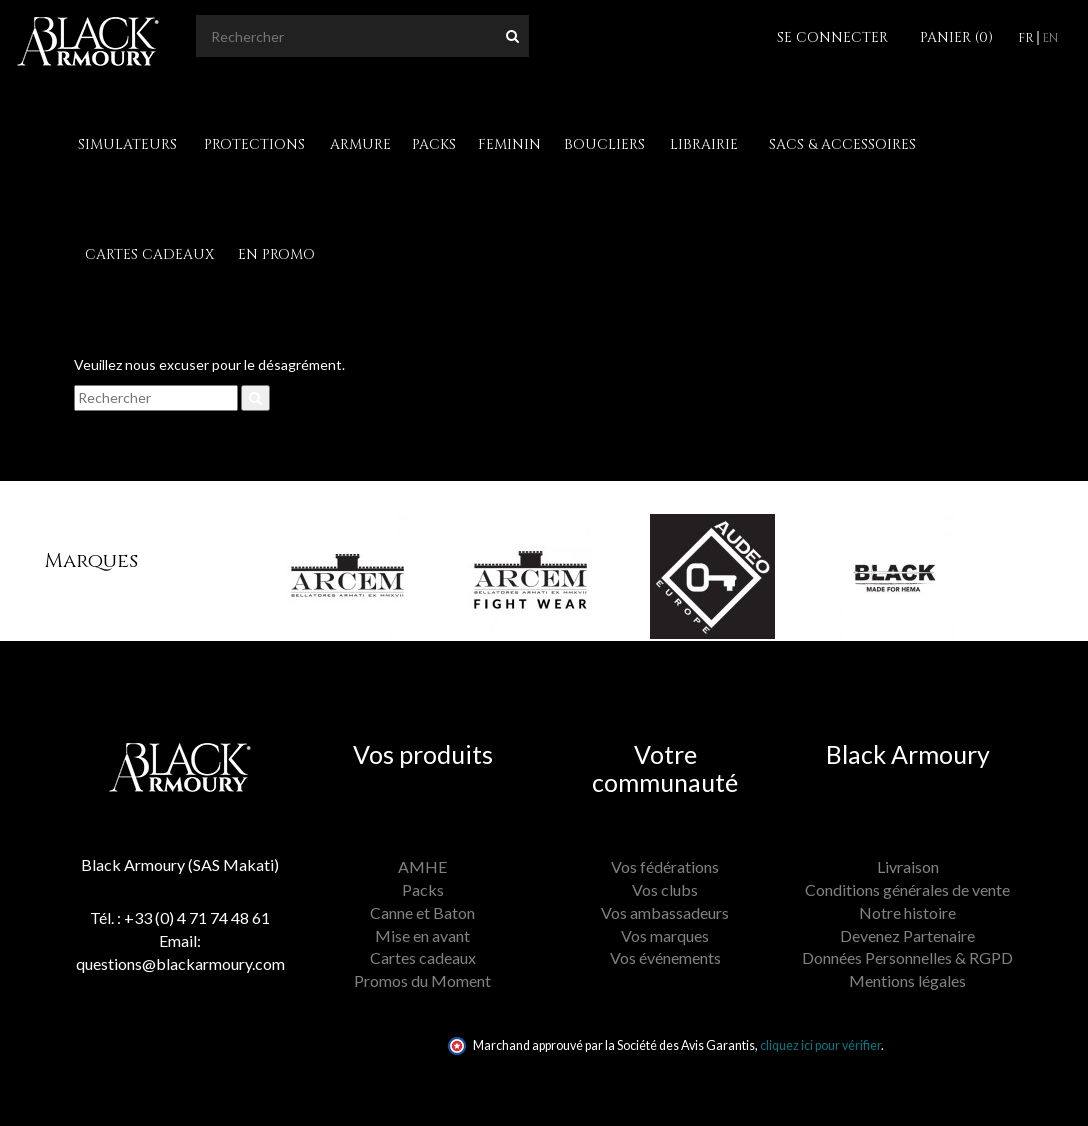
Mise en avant (422, 935)
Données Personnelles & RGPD (907, 957)
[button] (249, 561)
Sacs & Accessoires (842, 144)
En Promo (276, 254)
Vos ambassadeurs (665, 912)
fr (1026, 38)
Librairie (704, 144)
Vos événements (665, 957)
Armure (360, 144)
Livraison (908, 866)
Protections (254, 144)
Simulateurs (127, 144)
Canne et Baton (422, 912)
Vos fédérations (665, 866)
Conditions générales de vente (907, 889)
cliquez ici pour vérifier (820, 1045)
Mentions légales (907, 980)
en (1050, 38)
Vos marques (665, 935)
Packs (434, 144)
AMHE (422, 866)
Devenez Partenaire (907, 935)
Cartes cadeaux (149, 254)
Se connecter (832, 37)
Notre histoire (907, 912)
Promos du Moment (422, 980)
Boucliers (604, 144)
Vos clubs (665, 889)
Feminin (509, 144)
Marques (91, 560)
